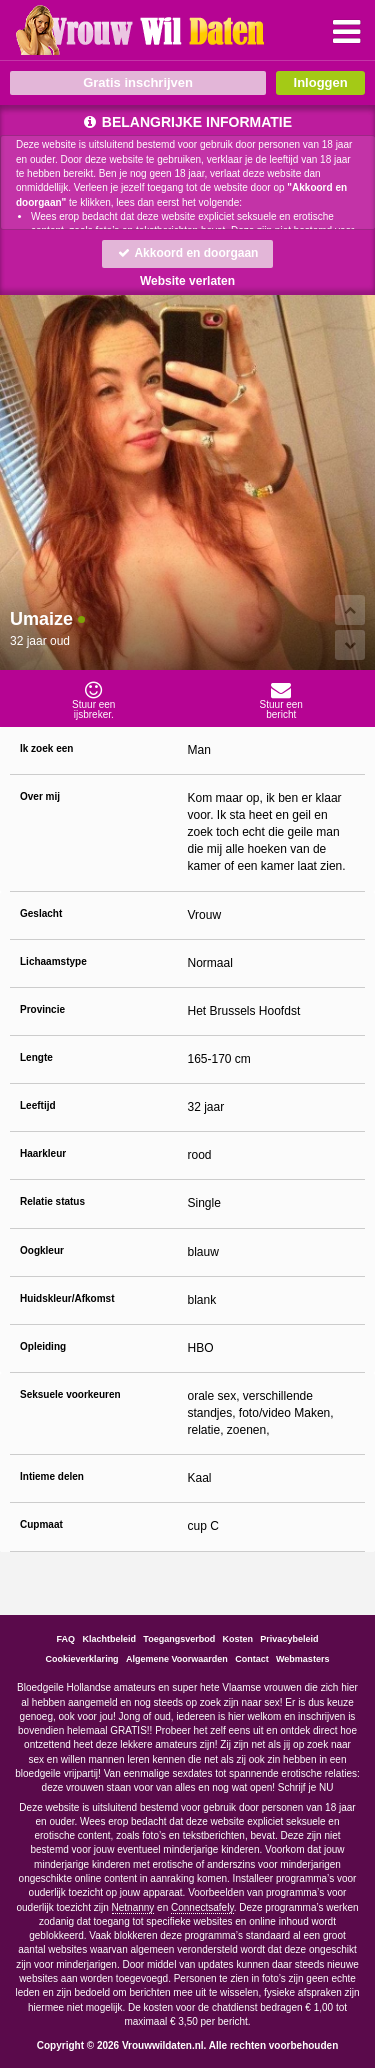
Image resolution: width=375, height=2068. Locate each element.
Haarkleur (43, 1153)
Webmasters (302, 1659)
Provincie (42, 1009)
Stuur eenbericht (282, 700)
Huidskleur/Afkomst (67, 1298)
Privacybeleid (289, 1639)
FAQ (66, 1639)
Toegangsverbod (179, 1639)
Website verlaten (187, 281)
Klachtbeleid (110, 1639)
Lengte (36, 1057)
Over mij (40, 796)
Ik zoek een (46, 748)
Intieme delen (52, 1476)
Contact (252, 1659)
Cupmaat (41, 1524)
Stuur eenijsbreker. (94, 700)
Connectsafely (202, 1907)
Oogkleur (42, 1250)
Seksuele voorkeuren (70, 1394)
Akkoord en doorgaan (188, 253)
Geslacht (41, 913)
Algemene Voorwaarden (177, 1659)
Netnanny (133, 1907)
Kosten (237, 1639)
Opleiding (43, 1346)
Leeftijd (38, 1105)
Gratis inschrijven (138, 82)
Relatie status (52, 1201)
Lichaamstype (53, 961)
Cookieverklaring (82, 1659)
